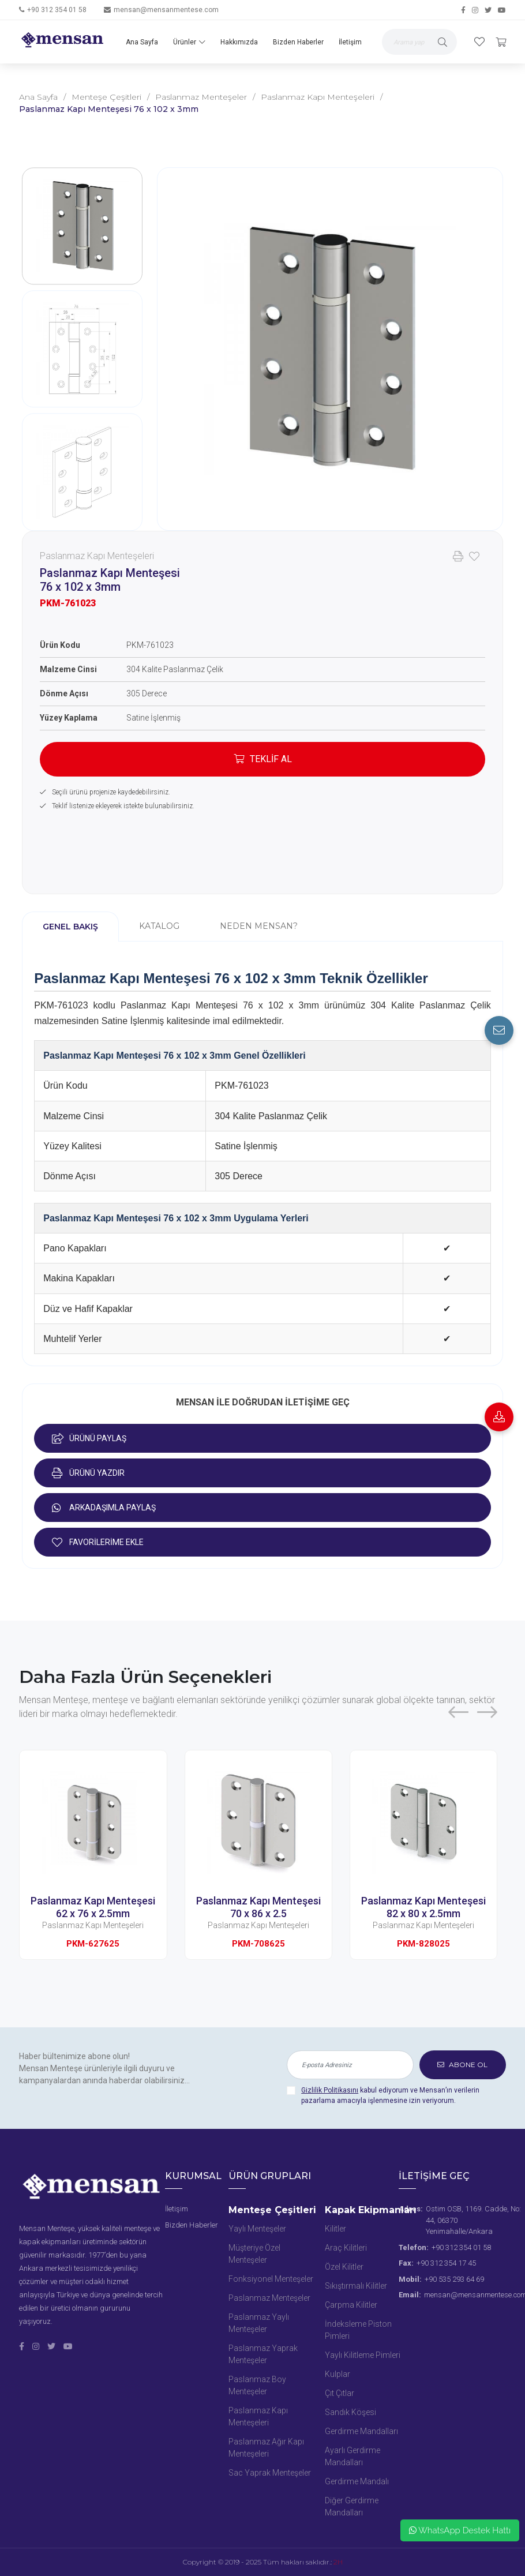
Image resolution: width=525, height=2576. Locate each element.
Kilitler (335, 2228)
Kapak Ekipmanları (371, 2209)
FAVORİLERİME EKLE (98, 1542)
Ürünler (189, 42)
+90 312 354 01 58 (57, 10)
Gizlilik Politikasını (329, 2090)
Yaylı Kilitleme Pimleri (362, 2355)
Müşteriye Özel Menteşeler (254, 2253)
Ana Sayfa (142, 42)
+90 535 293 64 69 (454, 2279)
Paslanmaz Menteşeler (201, 97)
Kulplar (337, 2374)
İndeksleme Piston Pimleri (358, 2330)
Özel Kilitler (344, 2266)
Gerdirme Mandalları (361, 2431)
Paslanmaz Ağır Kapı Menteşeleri (266, 2447)
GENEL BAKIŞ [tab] (70, 926)
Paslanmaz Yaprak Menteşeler (263, 2354)
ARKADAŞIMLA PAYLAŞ (104, 1507)
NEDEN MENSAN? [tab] (259, 926)
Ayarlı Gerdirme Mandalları (352, 2456)
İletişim (350, 42)
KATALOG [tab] (159, 926)
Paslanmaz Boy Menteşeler (257, 2385)
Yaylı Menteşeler (257, 2228)
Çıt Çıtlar (339, 2393)
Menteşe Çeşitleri (106, 97)
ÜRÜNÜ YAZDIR (88, 1473)
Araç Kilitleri (346, 2247)
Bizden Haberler (298, 42)
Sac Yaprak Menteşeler (269, 2472)
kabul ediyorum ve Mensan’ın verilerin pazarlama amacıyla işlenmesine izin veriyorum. (390, 2095)
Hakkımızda (239, 42)
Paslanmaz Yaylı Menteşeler (258, 2323)
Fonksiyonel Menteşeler (270, 2278)
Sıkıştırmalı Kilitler (356, 2285)
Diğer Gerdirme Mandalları (351, 2506)
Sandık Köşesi (350, 2412)
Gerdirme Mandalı (357, 2481)
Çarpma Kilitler (351, 2304)
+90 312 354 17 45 (446, 2263)
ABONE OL (462, 2064)
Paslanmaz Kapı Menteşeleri (317, 97)
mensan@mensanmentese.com (166, 10)
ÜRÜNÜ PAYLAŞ (89, 1438)
